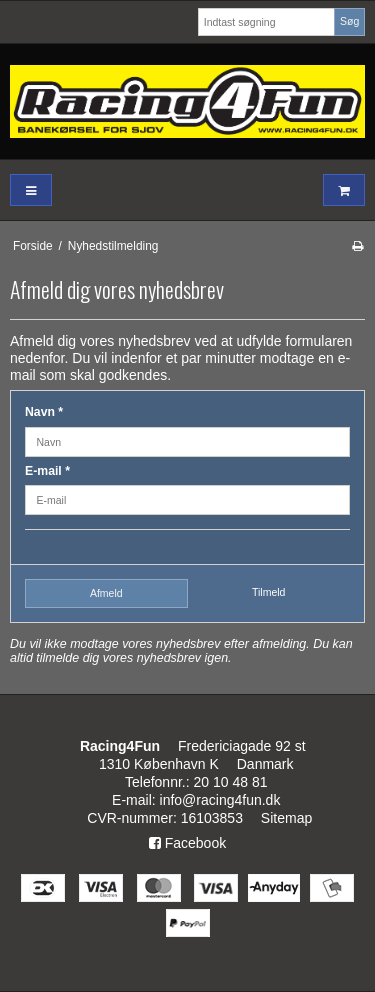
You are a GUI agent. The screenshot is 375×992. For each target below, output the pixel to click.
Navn (44, 412)
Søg (349, 21)
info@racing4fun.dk (220, 800)
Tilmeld (268, 592)
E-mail (47, 471)
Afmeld (106, 593)
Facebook (187, 843)
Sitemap (286, 818)
